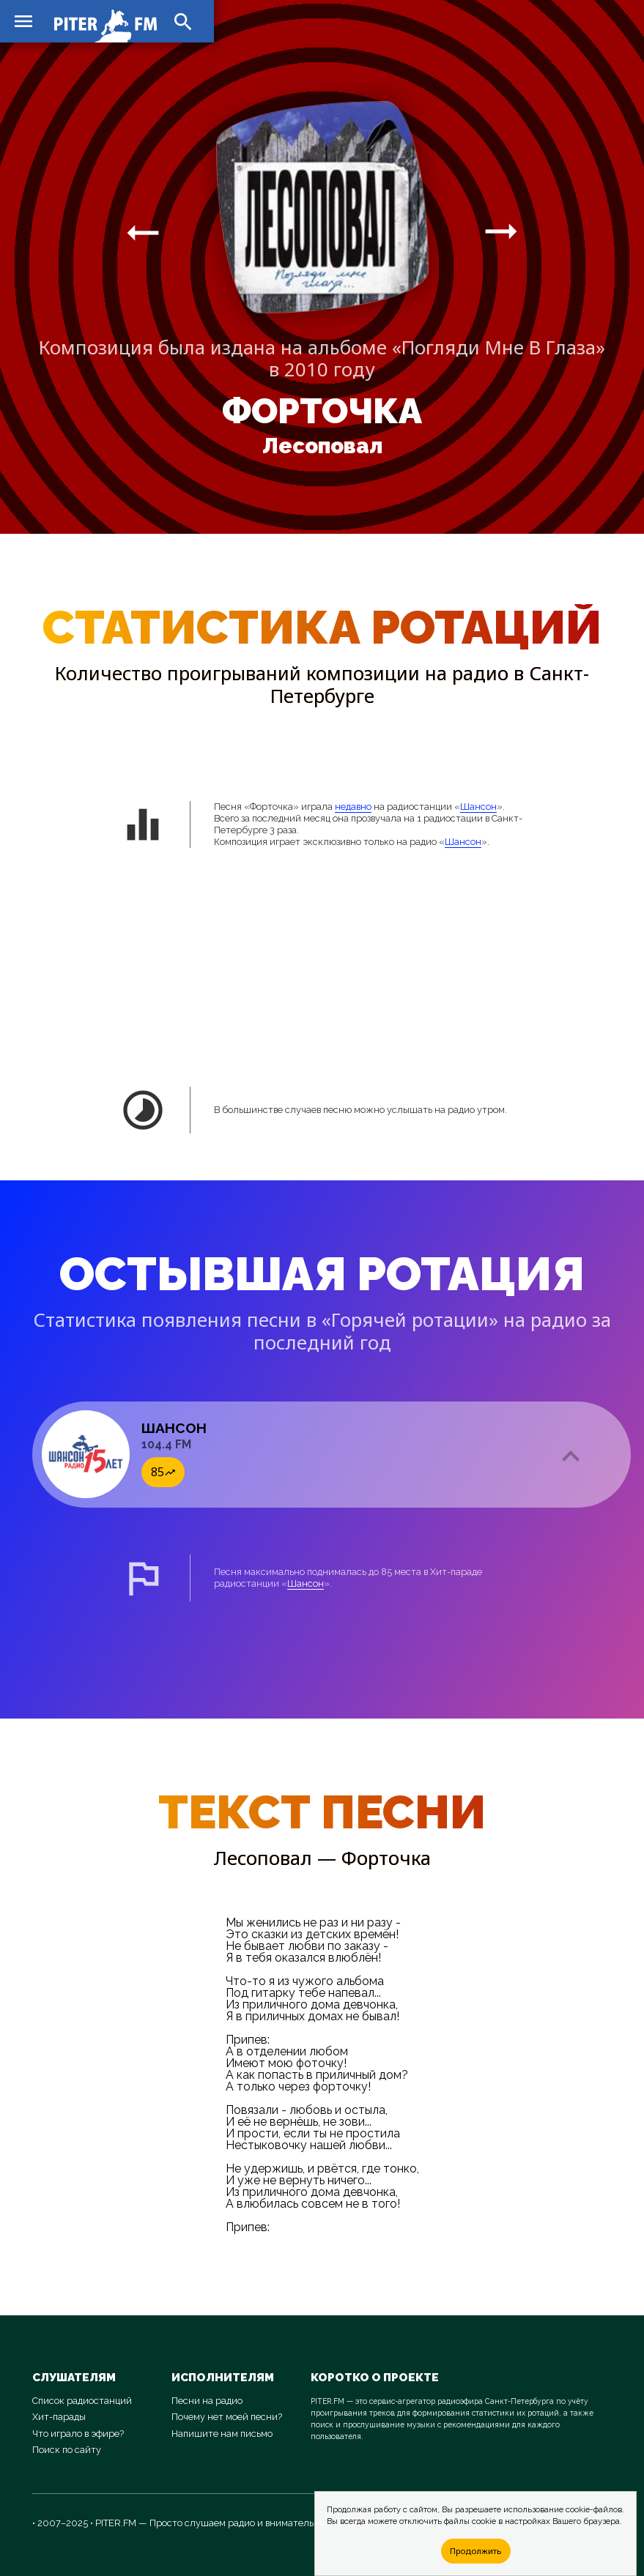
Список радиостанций (82, 2400)
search (183, 22)
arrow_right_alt (142, 232)
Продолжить (475, 2550)
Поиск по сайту (66, 2449)
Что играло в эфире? (78, 2433)
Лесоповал (322, 445)
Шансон (478, 806)
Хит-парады (59, 2416)
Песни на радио (207, 2400)
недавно (353, 806)
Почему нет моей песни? (226, 2416)
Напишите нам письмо (222, 2433)
